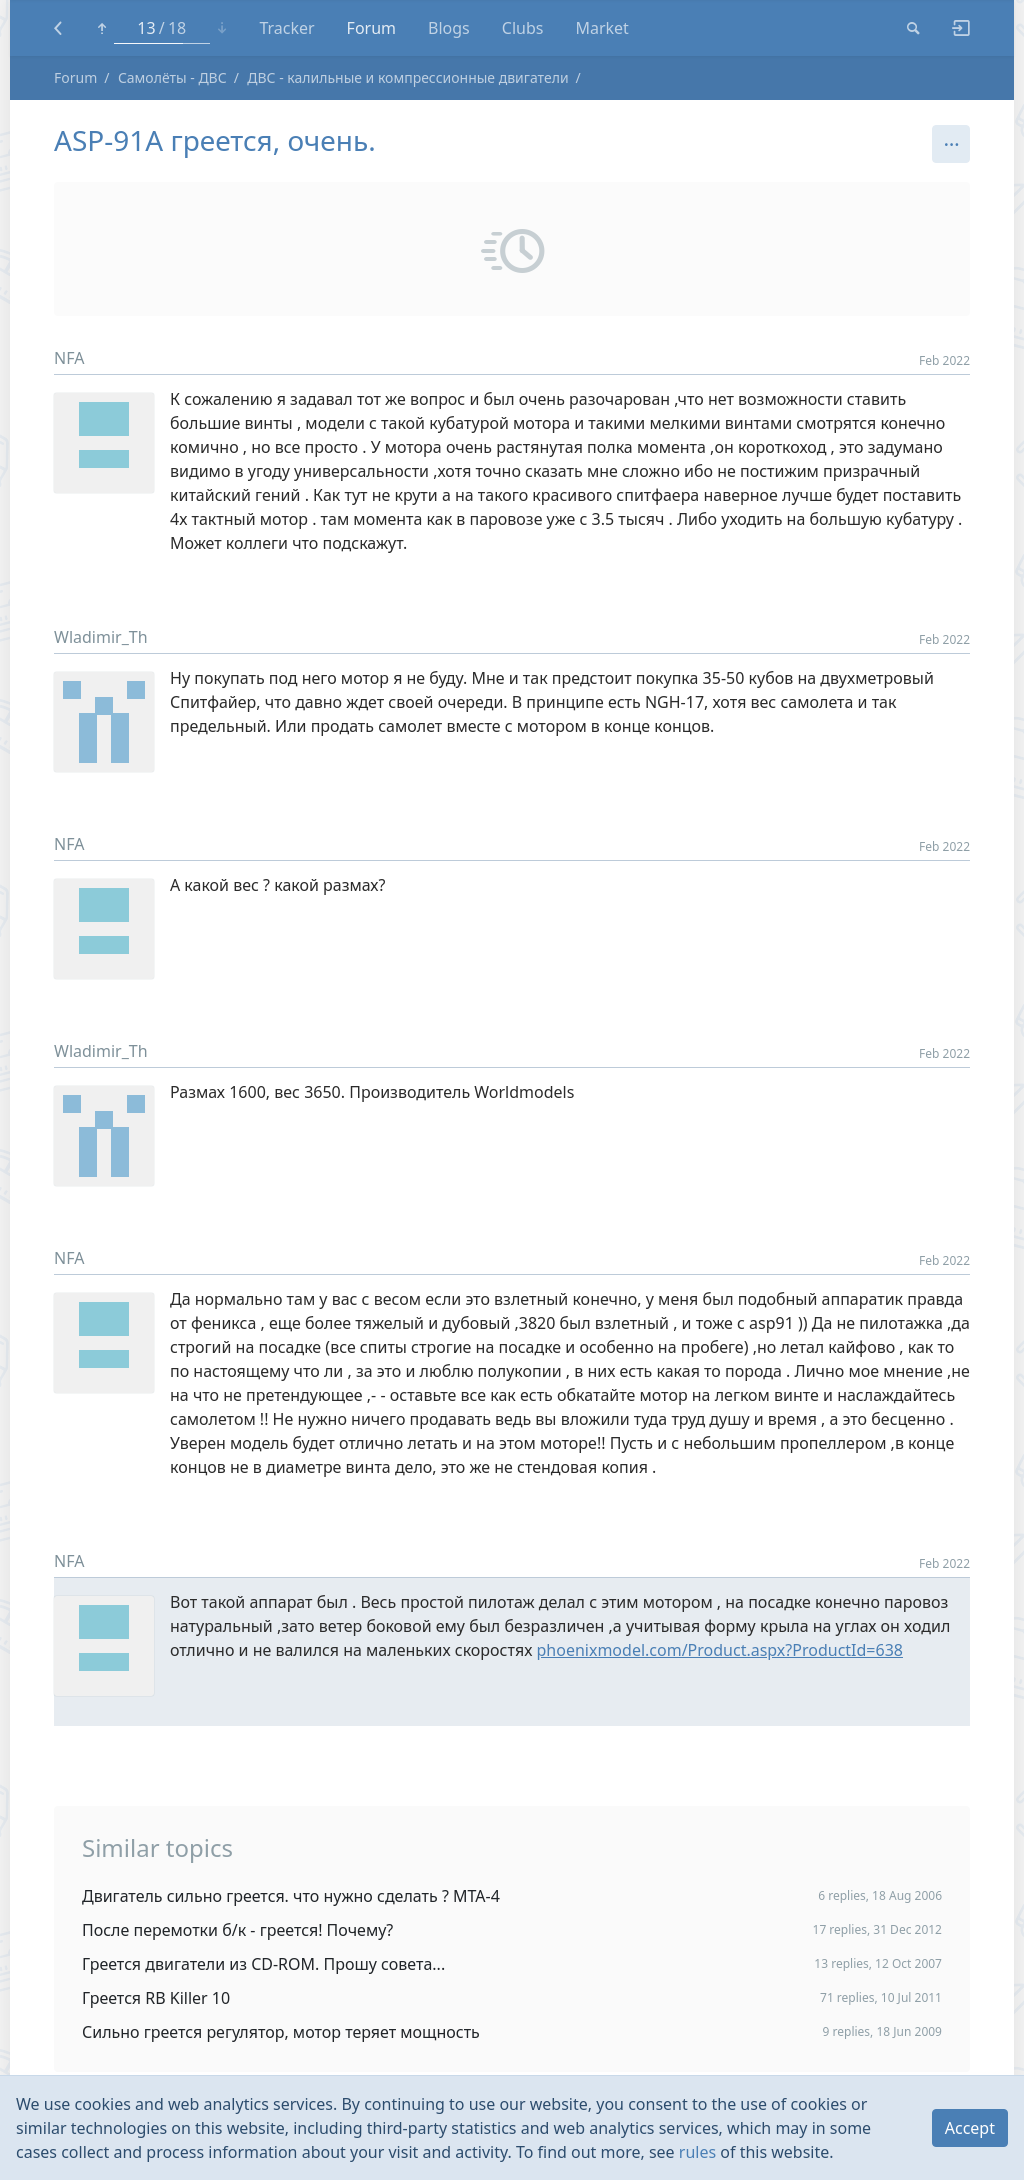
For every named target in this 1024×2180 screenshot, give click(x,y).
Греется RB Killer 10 (156, 1998)
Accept (970, 2128)
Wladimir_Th (101, 637)
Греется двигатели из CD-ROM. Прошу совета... (263, 1964)
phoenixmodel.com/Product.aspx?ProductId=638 (719, 1650)
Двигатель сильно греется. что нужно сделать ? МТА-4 (291, 1896)
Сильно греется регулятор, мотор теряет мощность (281, 2032)
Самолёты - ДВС (172, 77)
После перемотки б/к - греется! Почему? (237, 1930)
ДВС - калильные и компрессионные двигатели (407, 77)
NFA (69, 358)
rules (697, 2152)
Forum (75, 77)
